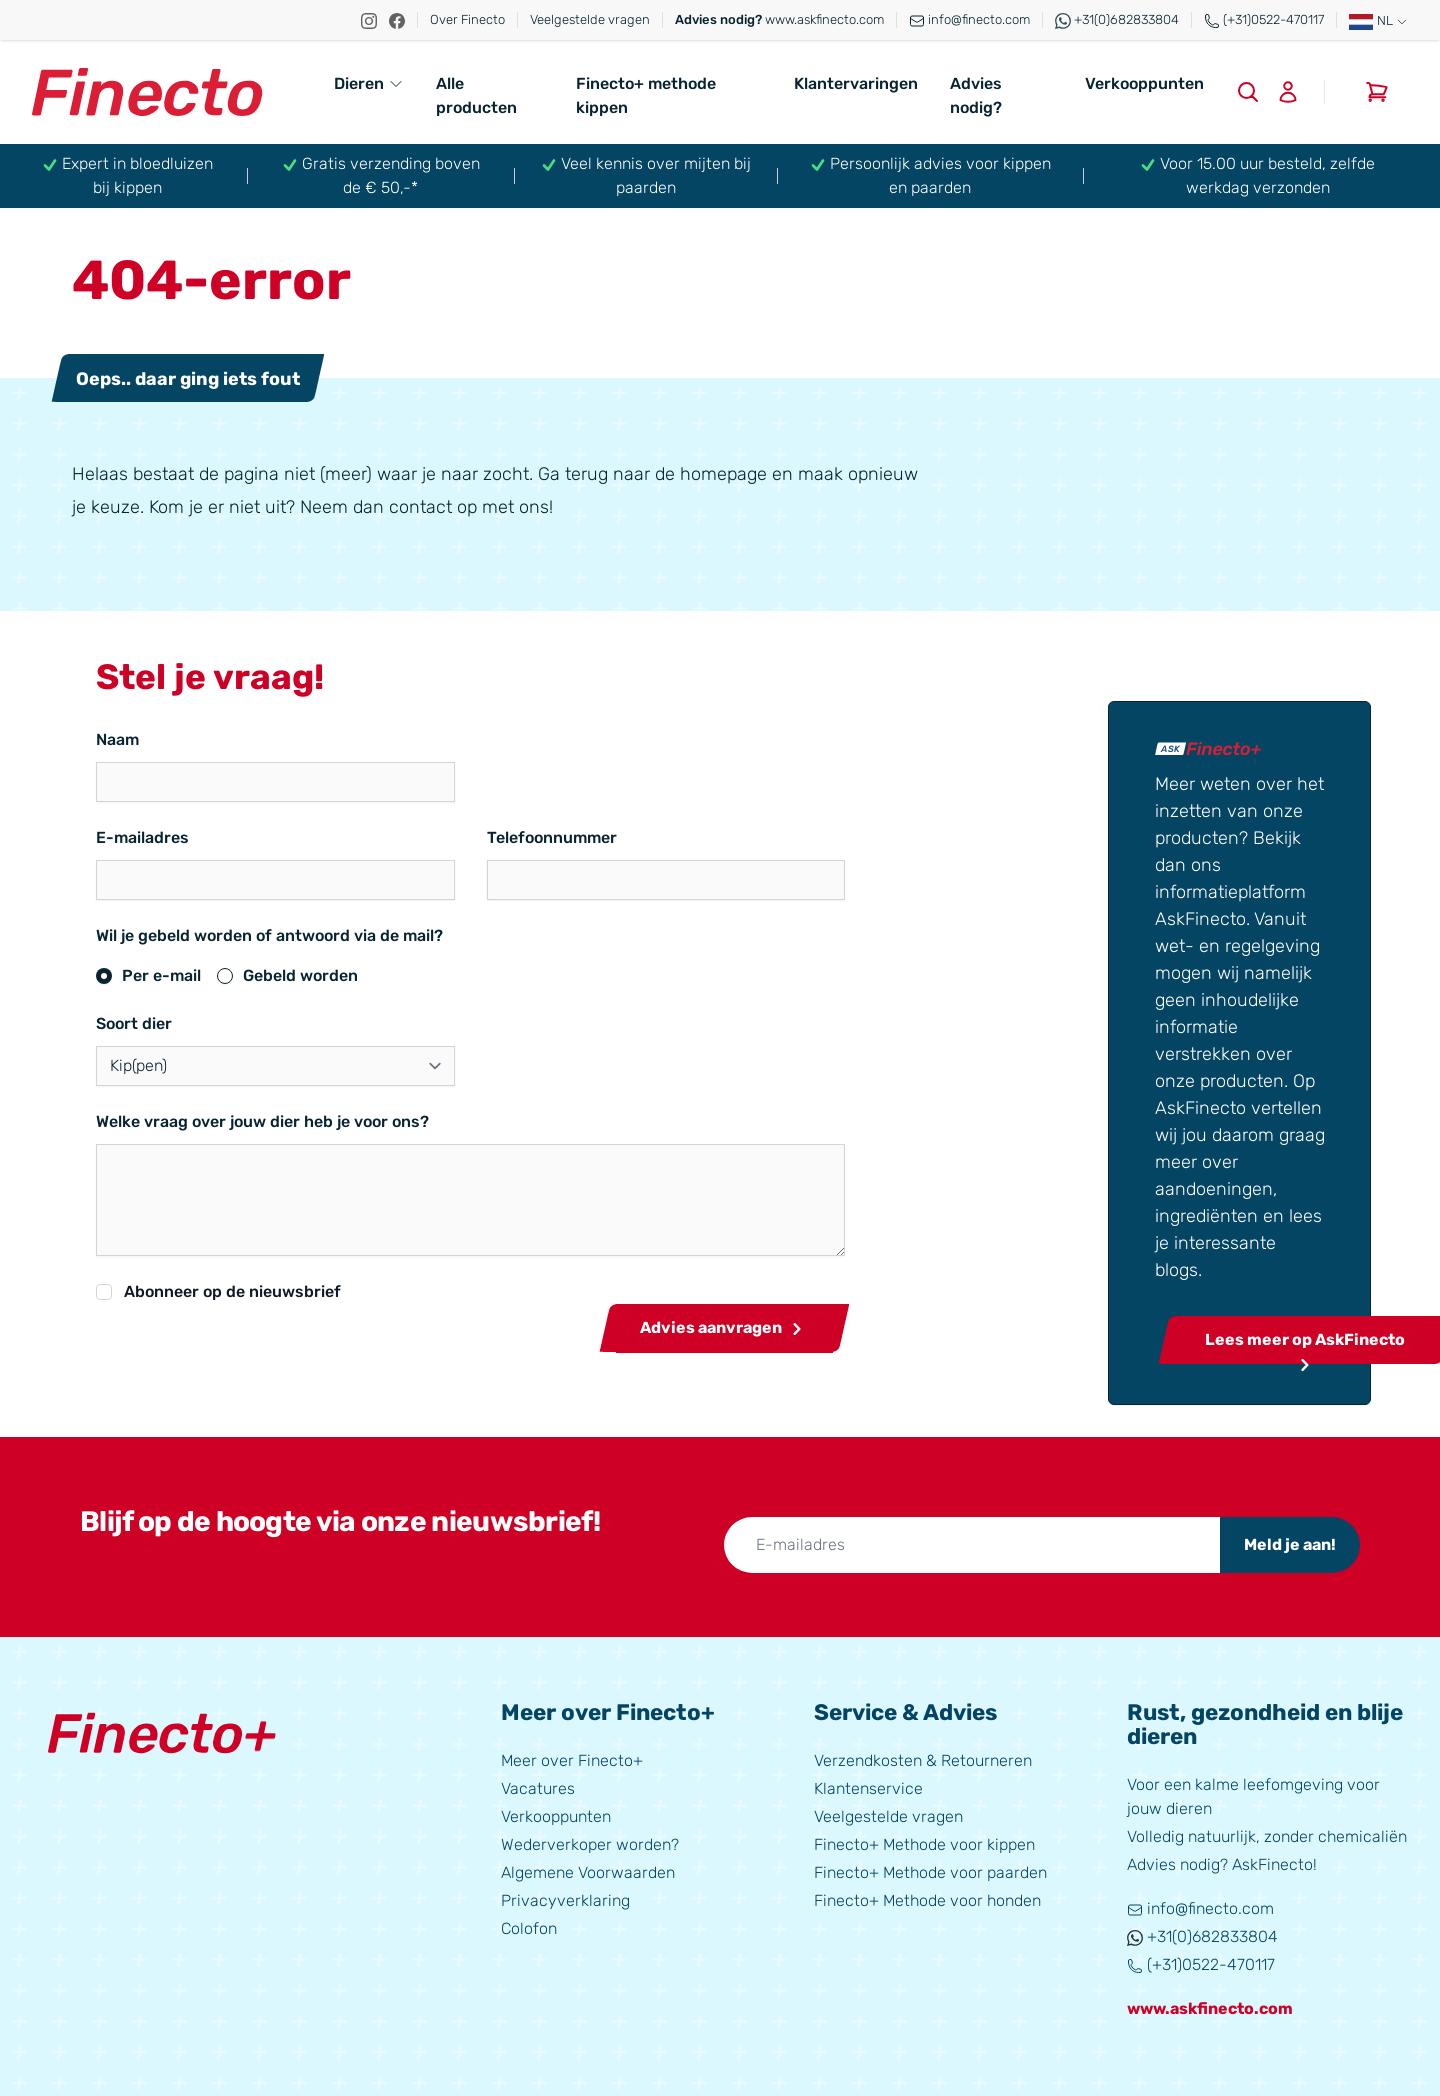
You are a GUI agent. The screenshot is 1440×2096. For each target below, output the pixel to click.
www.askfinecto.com (779, 19)
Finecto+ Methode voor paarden (930, 1867)
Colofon (529, 1923)
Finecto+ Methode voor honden (927, 1895)
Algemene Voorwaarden (588, 1867)
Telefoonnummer (488, 837)
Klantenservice (868, 1783)
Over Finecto (467, 19)
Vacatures (538, 1783)
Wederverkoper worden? (590, 1839)
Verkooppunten (1144, 83)
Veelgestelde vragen (590, 19)
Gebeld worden (300, 975)
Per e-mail (161, 975)
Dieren (369, 83)
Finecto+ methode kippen (646, 95)
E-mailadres (142, 837)
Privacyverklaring (565, 1895)
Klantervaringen (856, 83)
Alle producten (476, 95)
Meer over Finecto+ (572, 1755)
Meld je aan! (1290, 1539)
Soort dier (134, 1023)
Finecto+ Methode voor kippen (924, 1839)
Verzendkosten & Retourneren (923, 1755)
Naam (117, 739)
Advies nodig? (976, 95)
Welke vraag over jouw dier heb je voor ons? (262, 1121)
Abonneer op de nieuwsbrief (232, 1291)
